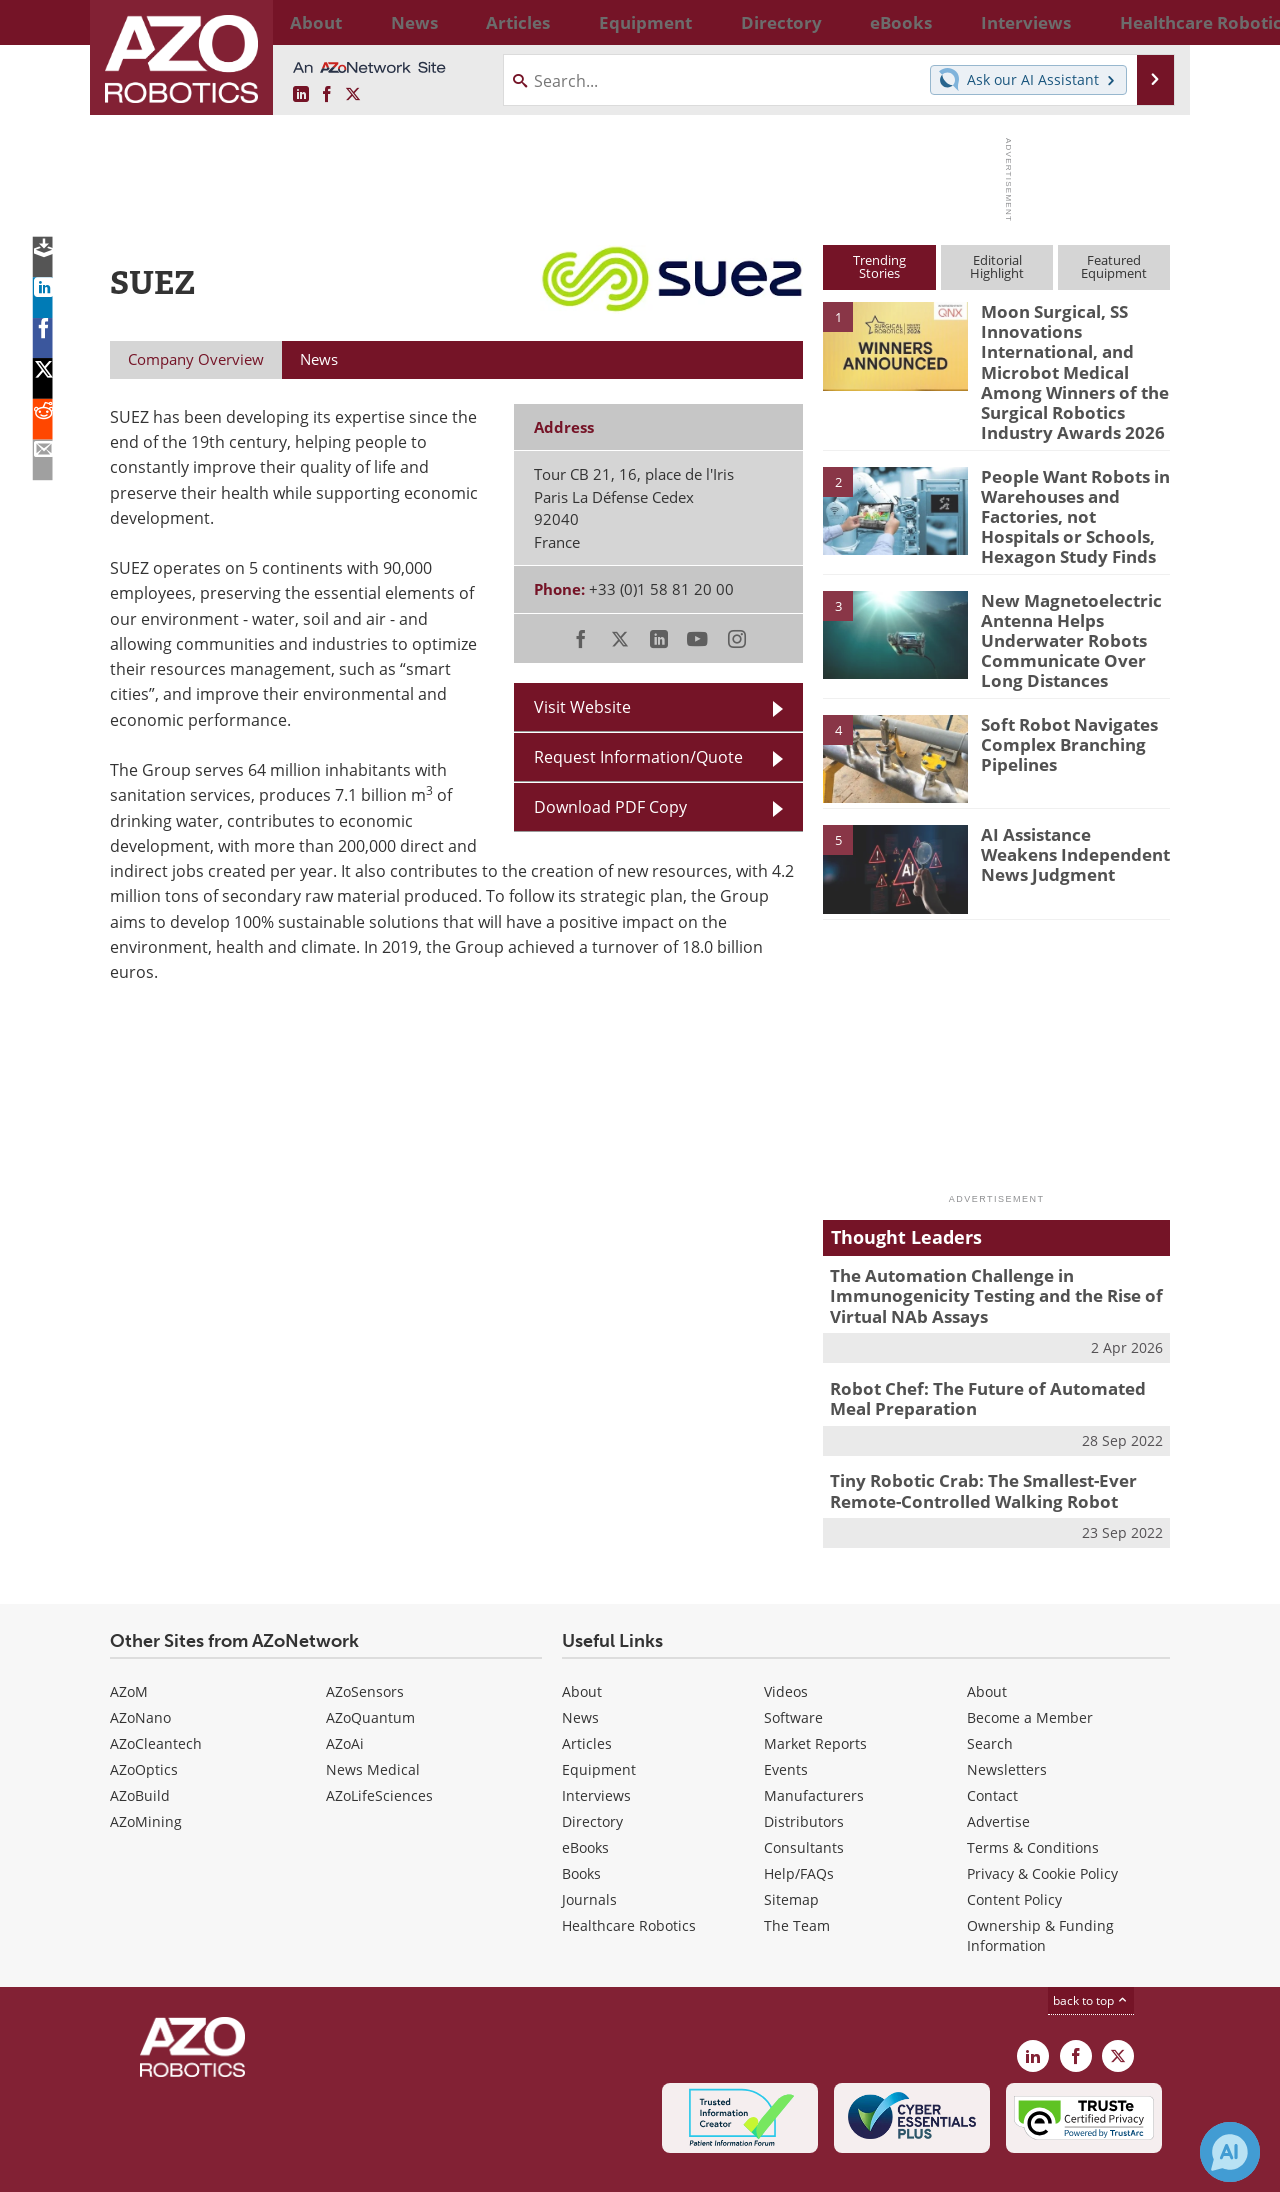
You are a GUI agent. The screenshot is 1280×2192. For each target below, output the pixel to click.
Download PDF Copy (610, 806)
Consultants (804, 1794)
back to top (1091, 1947)
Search (990, 1690)
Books (581, 1820)
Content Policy (1014, 1846)
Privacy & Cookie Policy (1042, 1820)
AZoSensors (365, 1638)
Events (786, 1716)
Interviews (596, 1742)
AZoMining (146, 1768)
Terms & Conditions (1033, 1794)
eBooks (585, 1794)
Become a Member (1030, 1664)
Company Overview (196, 359)
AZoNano (140, 1664)
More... (1148, 22)
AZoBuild (140, 1742)
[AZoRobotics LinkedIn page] (301, 94)
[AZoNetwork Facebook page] (327, 94)
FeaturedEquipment (1114, 266)
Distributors (804, 1768)
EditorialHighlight (997, 266)
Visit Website (582, 706)
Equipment (599, 1716)
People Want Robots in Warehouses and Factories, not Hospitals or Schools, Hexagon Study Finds (1069, 496)
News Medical (373, 1716)
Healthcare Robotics (629, 1872)
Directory (592, 1768)
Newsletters (1007, 1716)
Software (793, 1664)
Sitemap (791, 1846)
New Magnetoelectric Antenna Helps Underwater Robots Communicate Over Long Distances (1074, 609)
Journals (589, 1846)
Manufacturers (814, 1742)
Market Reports (815, 1690)
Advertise (998, 1768)
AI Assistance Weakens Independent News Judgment (1066, 815)
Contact (992, 1742)
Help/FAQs (799, 1820)
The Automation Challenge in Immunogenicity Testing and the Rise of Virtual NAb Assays (980, 1256)
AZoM (129, 1638)
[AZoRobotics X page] (353, 94)
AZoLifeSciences (379, 1742)
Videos (786, 1638)
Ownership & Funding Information (1040, 1882)
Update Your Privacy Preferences (261, 2166)
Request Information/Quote (638, 756)
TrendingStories (879, 266)
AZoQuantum (370, 1664)
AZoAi (345, 1690)
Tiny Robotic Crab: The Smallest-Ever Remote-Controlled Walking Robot (969, 1441)
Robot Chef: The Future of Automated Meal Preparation (992, 1353)
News (580, 1664)
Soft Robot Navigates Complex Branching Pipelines (1060, 704)
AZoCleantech (156, 1690)
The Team (797, 1872)
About (582, 1638)
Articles (587, 1690)
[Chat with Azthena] (1230, 2152)
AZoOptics (144, 1716)
